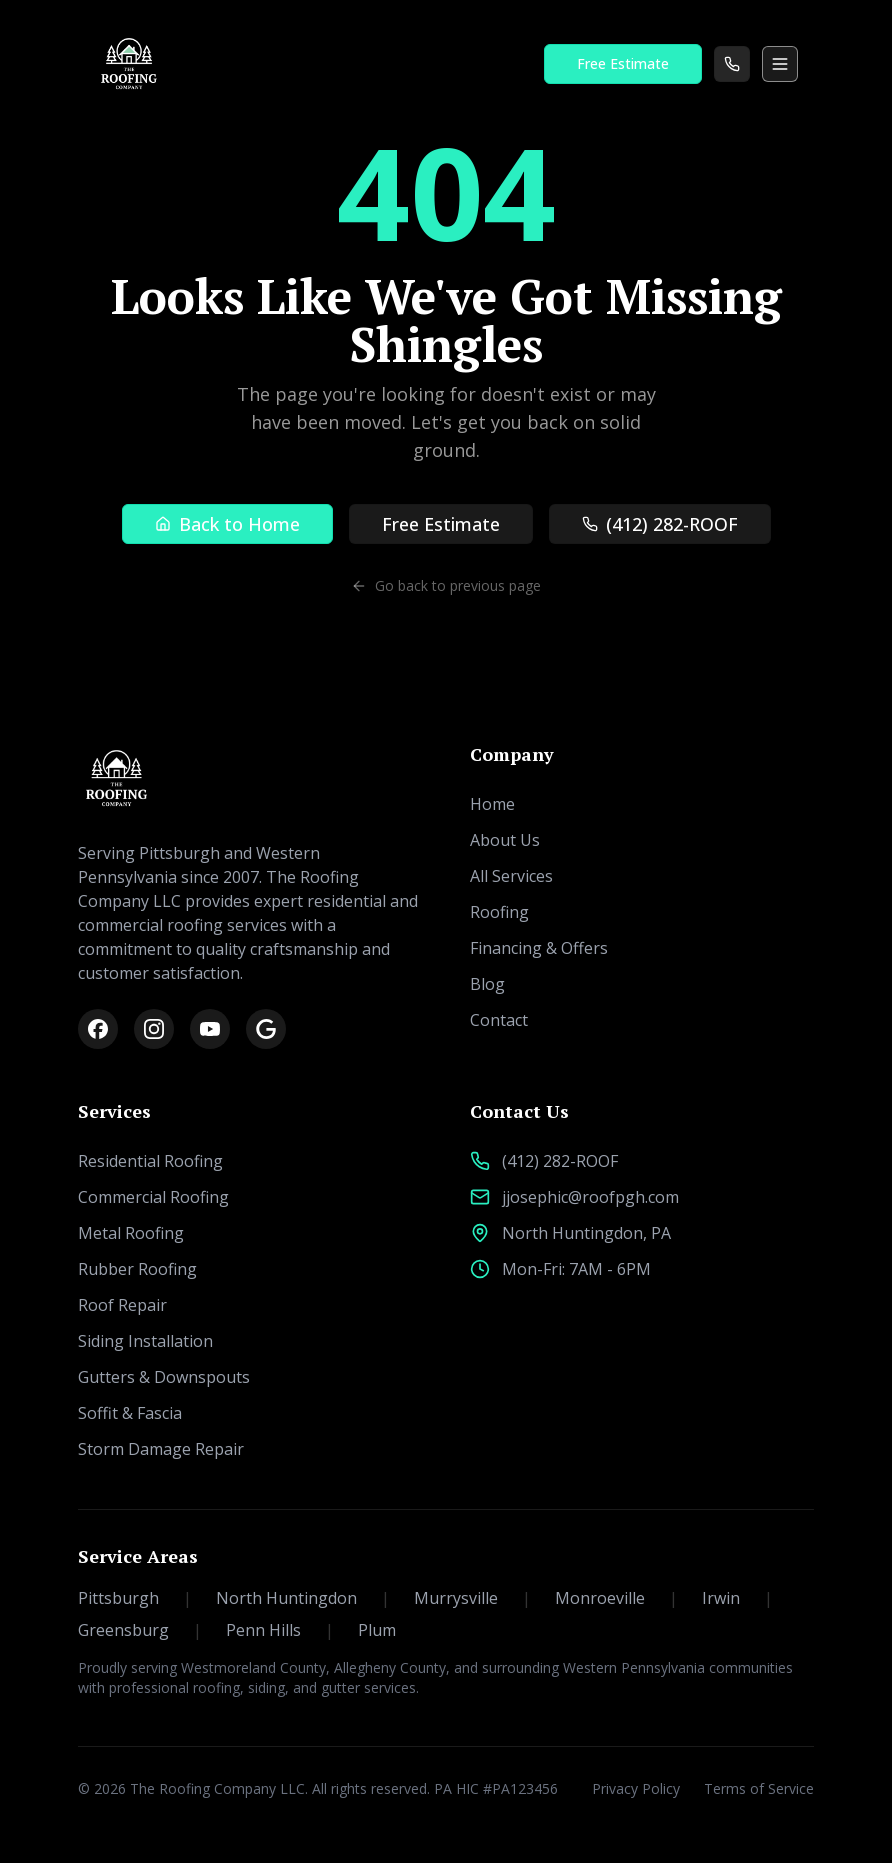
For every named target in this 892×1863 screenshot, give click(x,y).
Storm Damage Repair (161, 1449)
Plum (377, 1630)
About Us (505, 840)
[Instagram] (154, 1029)
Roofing (499, 912)
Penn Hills (280, 1630)
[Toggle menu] (780, 64)
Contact (499, 1020)
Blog (487, 984)
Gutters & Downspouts (164, 1377)
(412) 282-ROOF (660, 524)
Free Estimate (623, 63)
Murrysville (472, 1598)
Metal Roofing (131, 1233)
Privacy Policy (636, 1788)
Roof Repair (122, 1305)
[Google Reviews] (266, 1029)
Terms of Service (759, 1788)
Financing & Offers (539, 948)
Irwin (737, 1598)
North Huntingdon (303, 1598)
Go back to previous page (446, 585)
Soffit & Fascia (130, 1413)
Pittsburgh (135, 1598)
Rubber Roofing (137, 1269)
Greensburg (140, 1630)
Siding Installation (145, 1341)
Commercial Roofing (153, 1197)
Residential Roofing (150, 1161)
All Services (511, 876)
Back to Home (227, 524)
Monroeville (616, 1598)
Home (492, 804)
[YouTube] (210, 1029)
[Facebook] (98, 1029)
